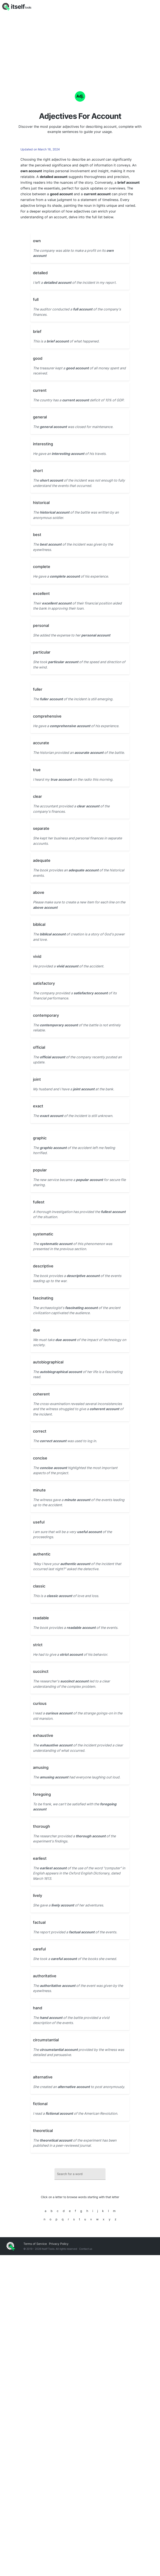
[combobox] (80, 2494)
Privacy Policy (59, 2564)
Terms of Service (35, 2564)
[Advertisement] (80, 45)
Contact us (85, 2568)
